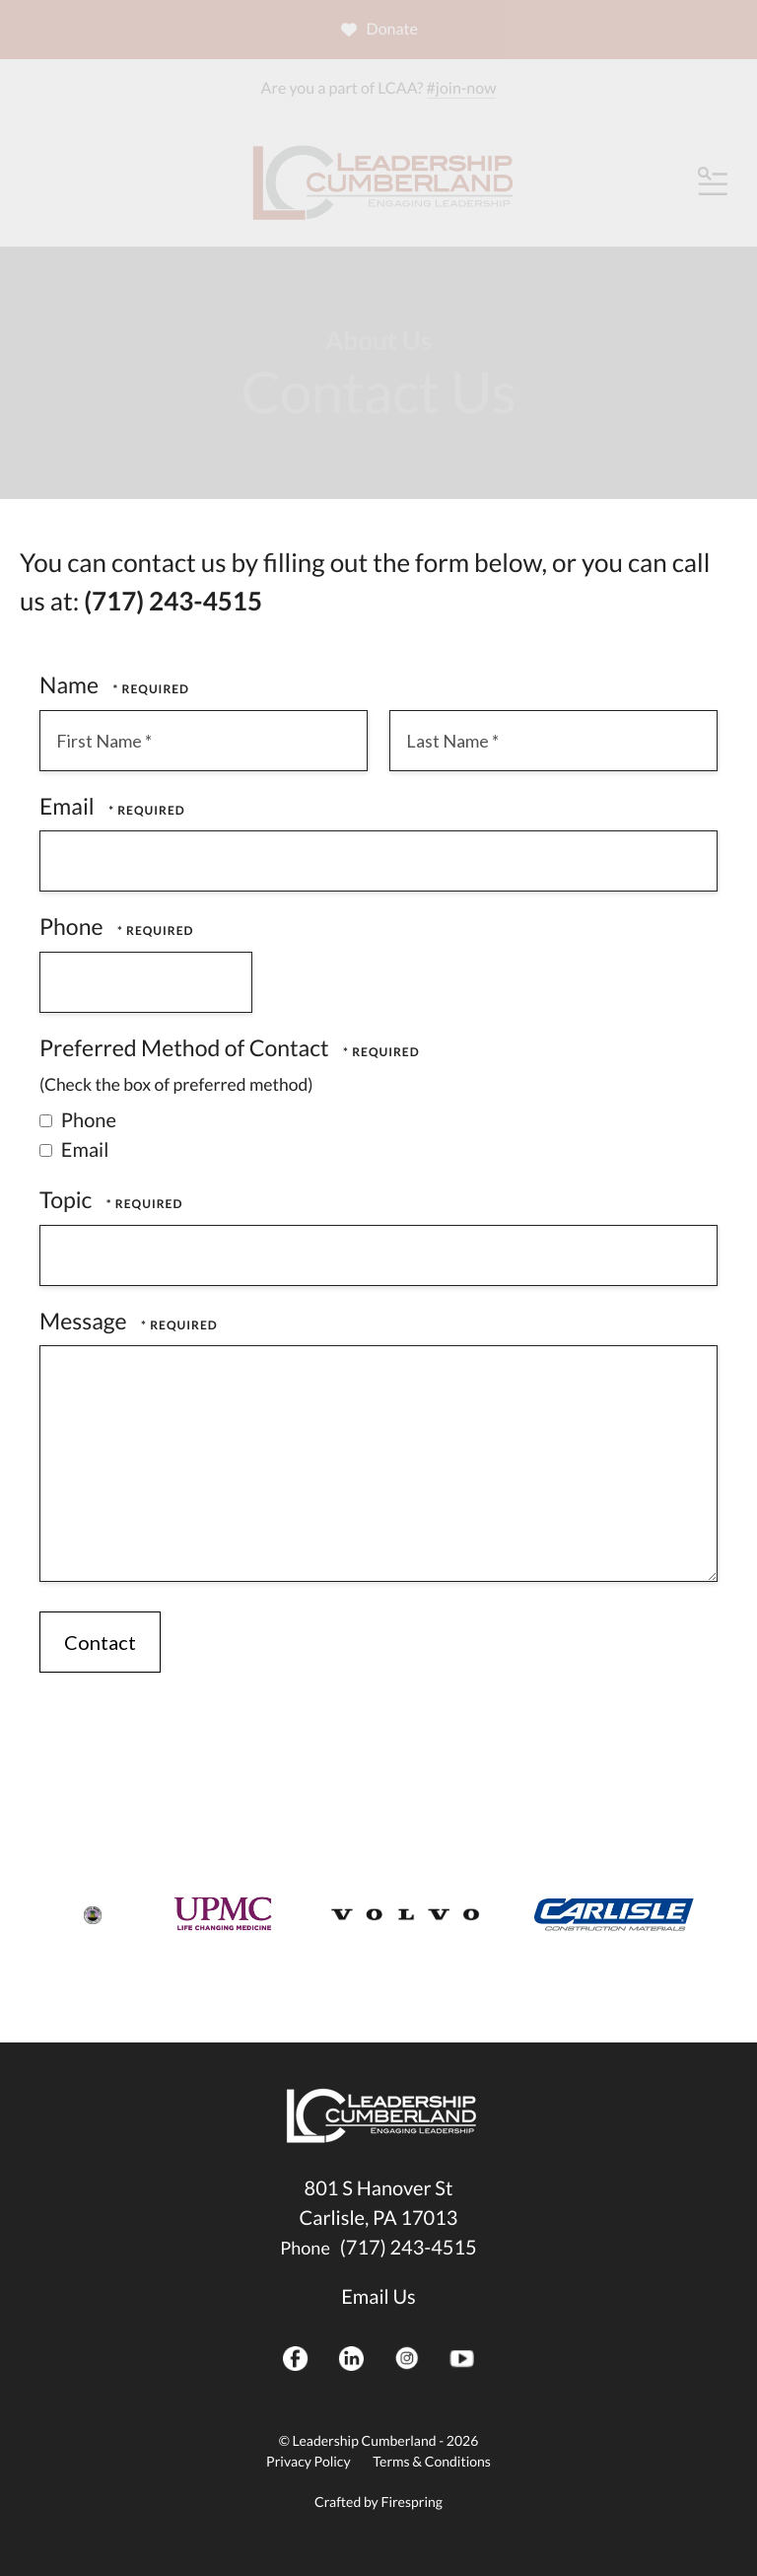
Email (69, 806)
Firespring (411, 2501)
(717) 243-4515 (408, 2247)
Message (85, 1320)
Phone (73, 926)
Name (71, 684)
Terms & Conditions (432, 2461)
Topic (68, 1199)
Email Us (378, 2297)
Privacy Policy (308, 2461)
